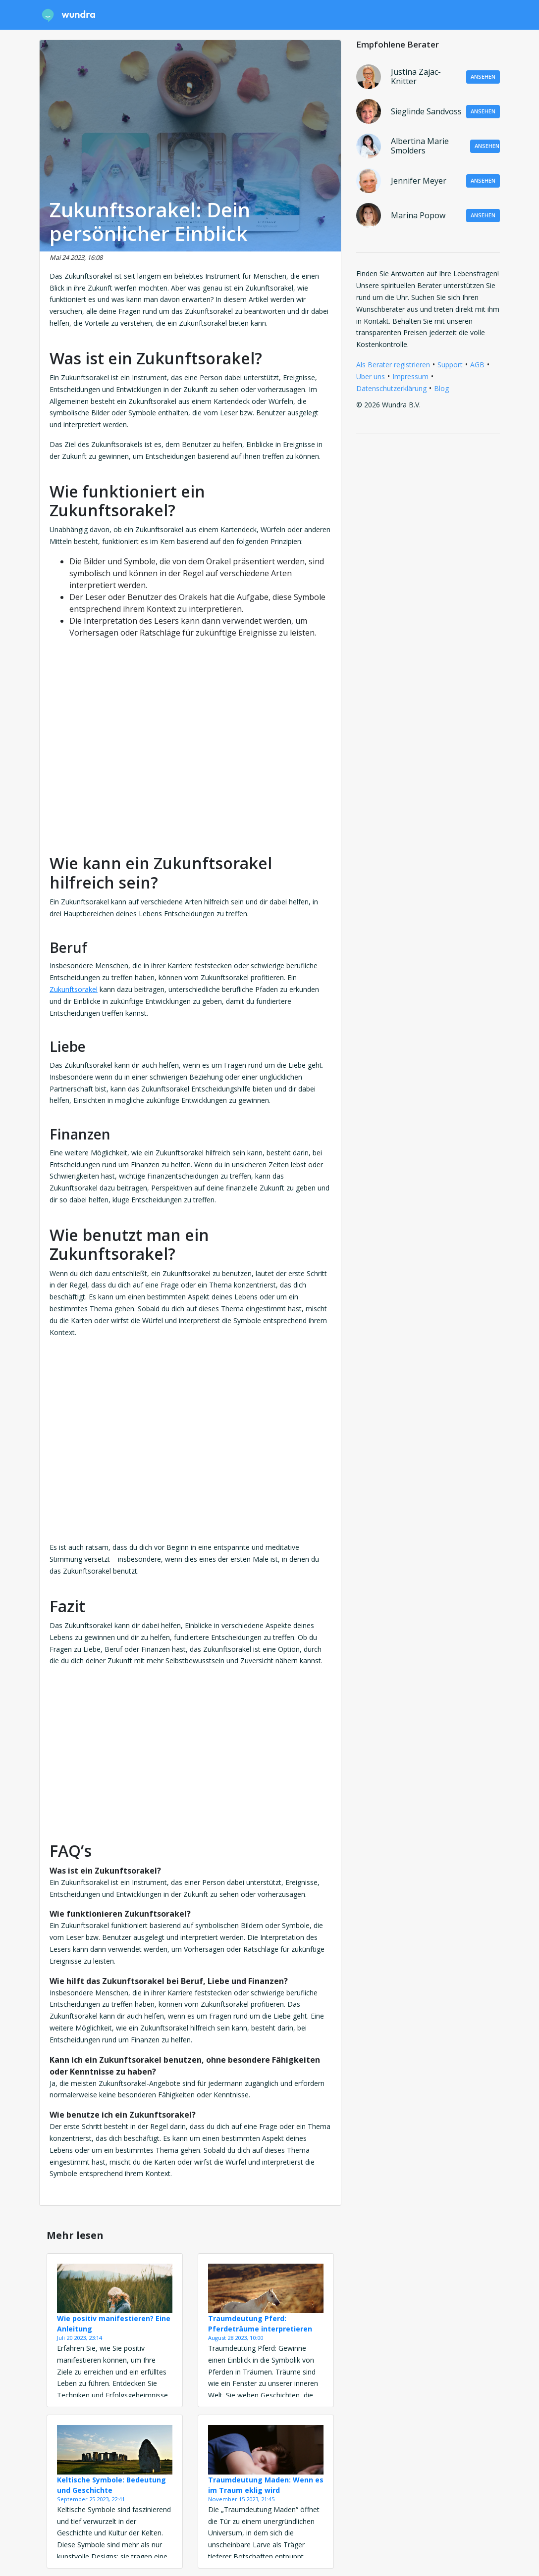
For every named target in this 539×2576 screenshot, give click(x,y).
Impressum (410, 376)
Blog (441, 388)
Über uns (370, 376)
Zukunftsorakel (74, 989)
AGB (477, 364)
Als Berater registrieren (393, 364)
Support (450, 364)
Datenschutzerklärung (391, 388)
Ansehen (483, 76)
